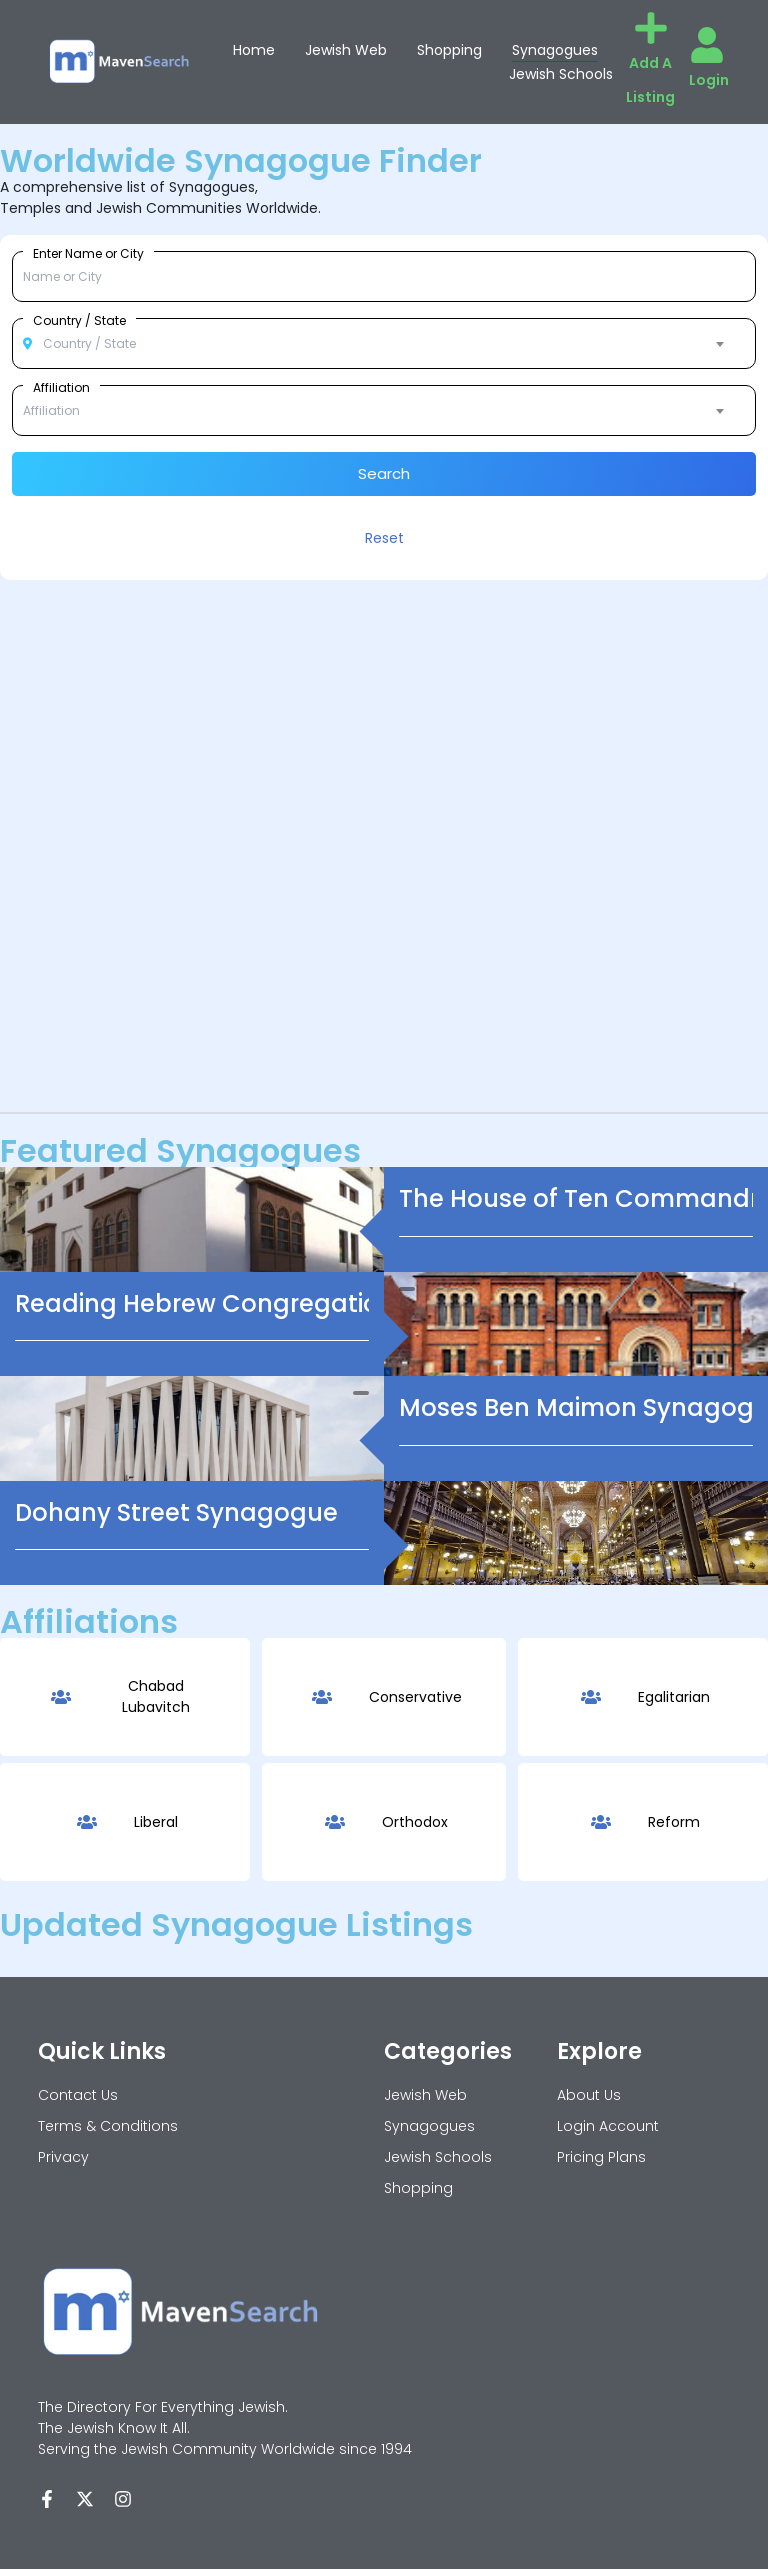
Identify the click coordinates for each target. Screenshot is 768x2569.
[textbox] (384, 344)
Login (709, 80)
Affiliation (61, 387)
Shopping (449, 50)
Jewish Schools (561, 74)
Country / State (79, 320)
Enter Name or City (88, 253)
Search (384, 473)
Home (254, 50)
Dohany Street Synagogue (176, 1512)
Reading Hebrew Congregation (205, 1303)
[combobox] (384, 344)
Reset (384, 538)
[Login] (707, 45)
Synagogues (555, 50)
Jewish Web (346, 50)
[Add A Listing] (651, 28)
